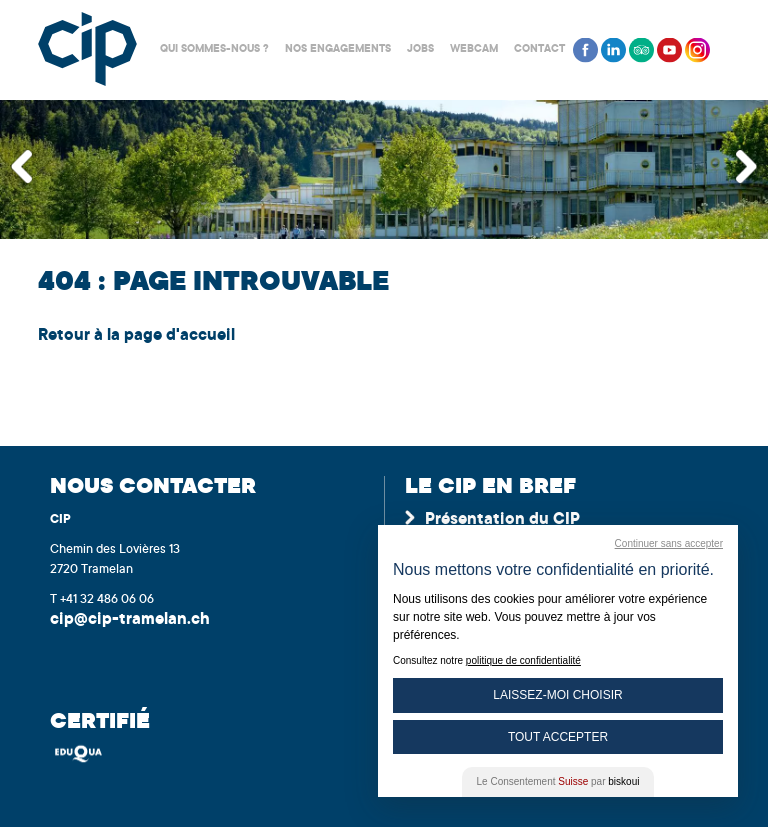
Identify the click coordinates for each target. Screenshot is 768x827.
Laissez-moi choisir (557, 695)
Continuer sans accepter (669, 543)
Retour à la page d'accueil (136, 336)
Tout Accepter (558, 737)
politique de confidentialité (523, 660)
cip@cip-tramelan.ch (130, 620)
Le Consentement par (558, 781)
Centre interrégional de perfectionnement (87, 50)
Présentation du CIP (502, 520)
